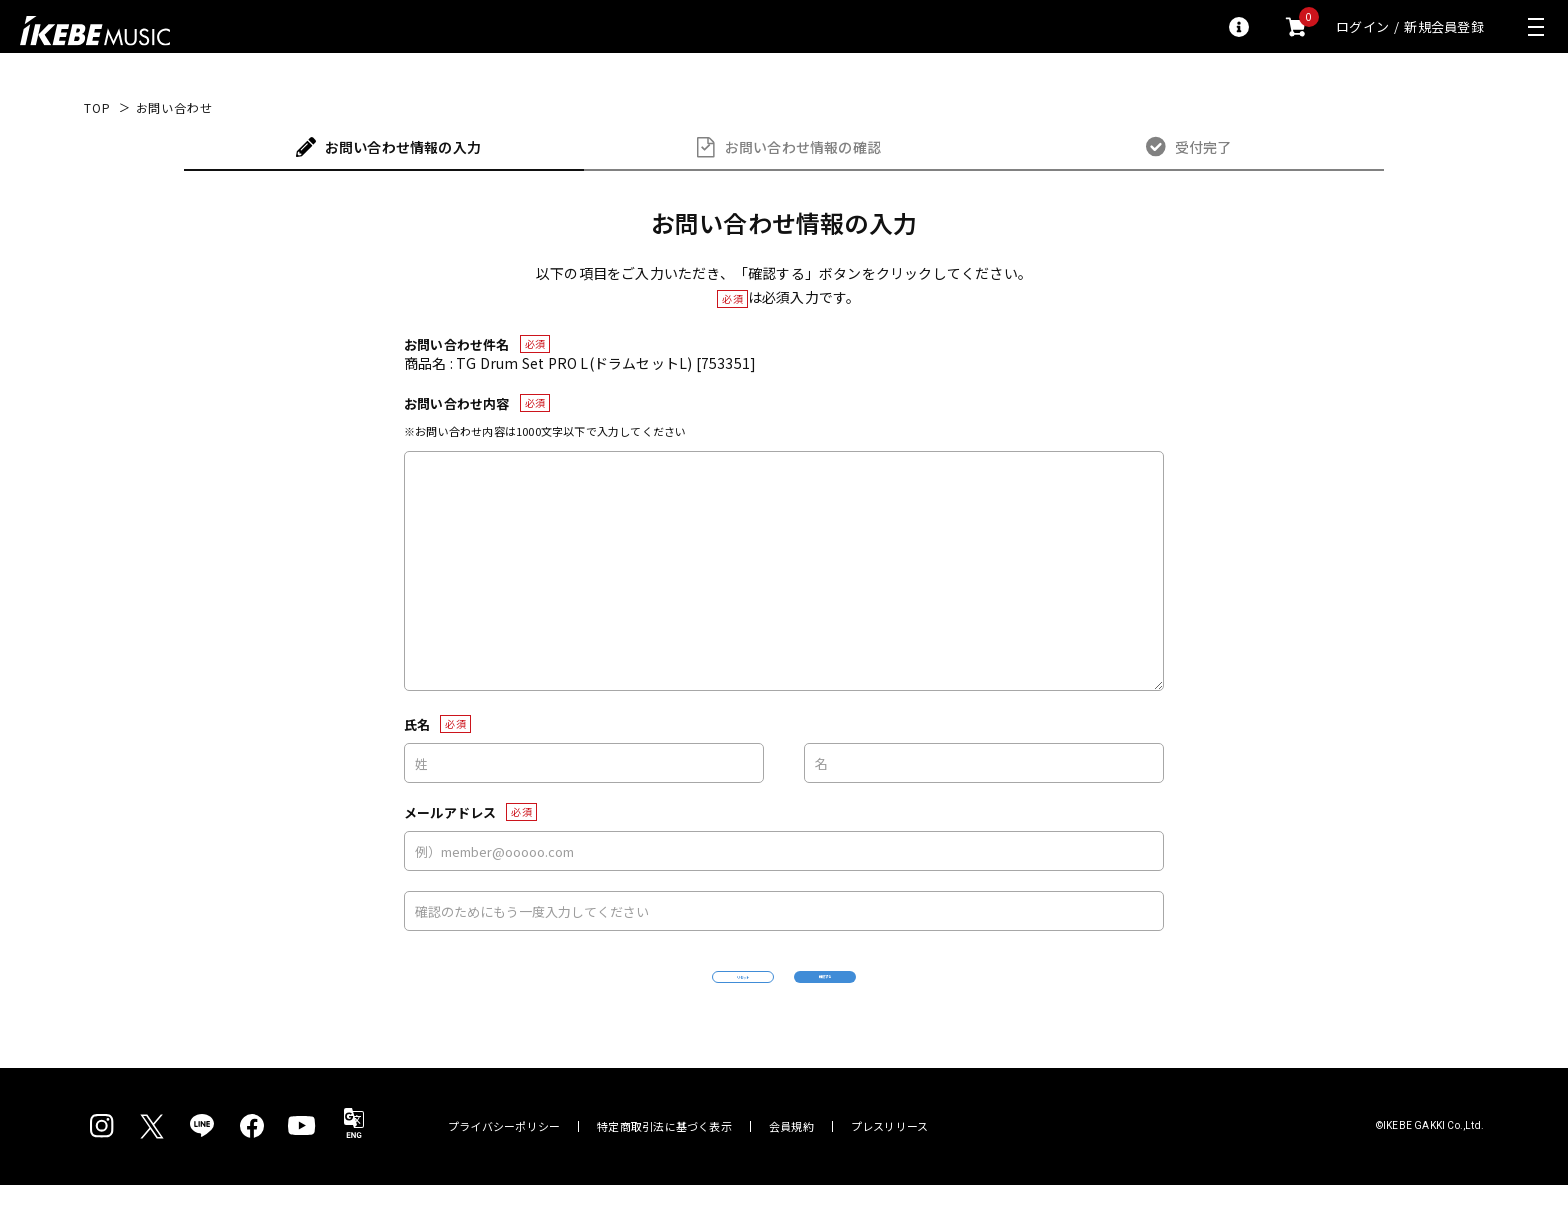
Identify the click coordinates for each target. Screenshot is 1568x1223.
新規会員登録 (1444, 26)
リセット (639, 996)
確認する (929, 995)
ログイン (1362, 26)
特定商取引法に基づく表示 (664, 1164)
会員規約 (791, 1164)
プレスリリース (890, 1164)
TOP (97, 108)
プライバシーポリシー (504, 1164)
